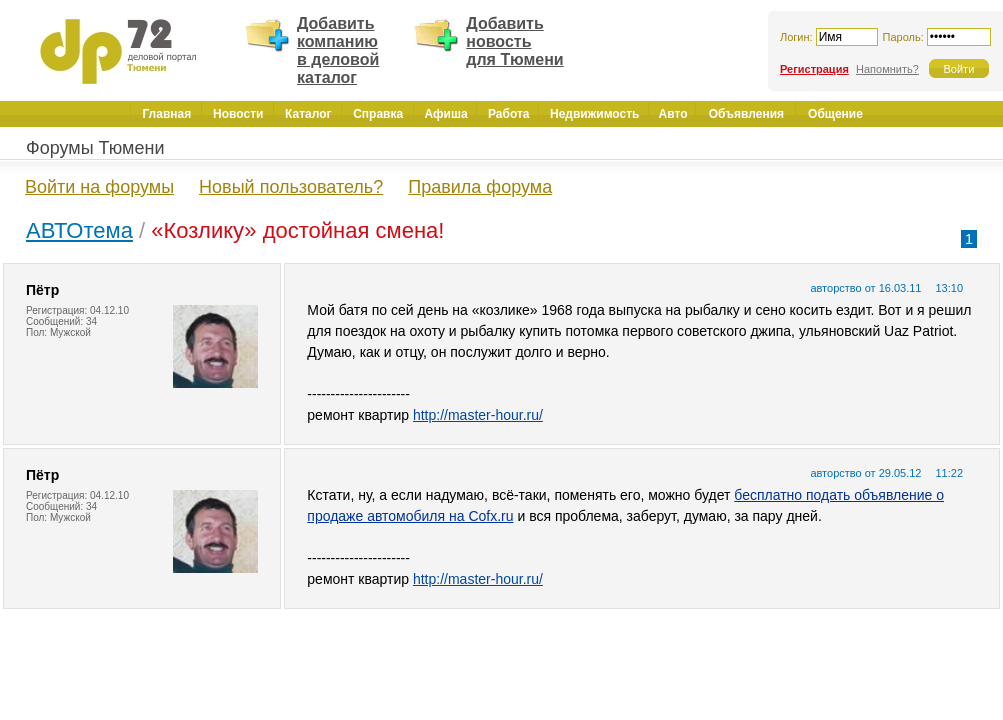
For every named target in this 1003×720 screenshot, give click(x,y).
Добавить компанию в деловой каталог (338, 50)
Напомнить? (887, 69)
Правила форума (480, 187)
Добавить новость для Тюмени (514, 41)
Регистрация (814, 69)
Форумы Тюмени (95, 148)
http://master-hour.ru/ (478, 415)
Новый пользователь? (291, 187)
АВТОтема (79, 230)
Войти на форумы (99, 187)
